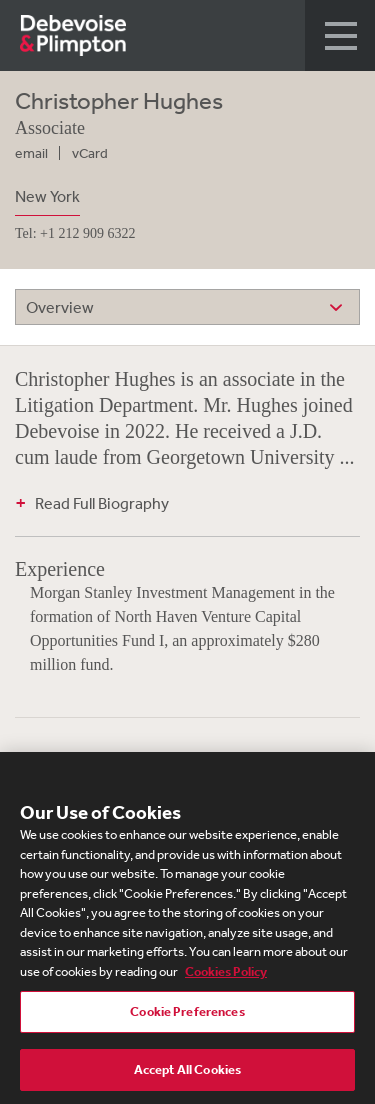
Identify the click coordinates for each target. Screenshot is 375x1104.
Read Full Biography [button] (102, 503)
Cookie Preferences (187, 1017)
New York (47, 196)
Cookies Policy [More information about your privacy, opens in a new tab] (226, 976)
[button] (340, 35)
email (31, 153)
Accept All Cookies (187, 1075)
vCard (90, 153)
